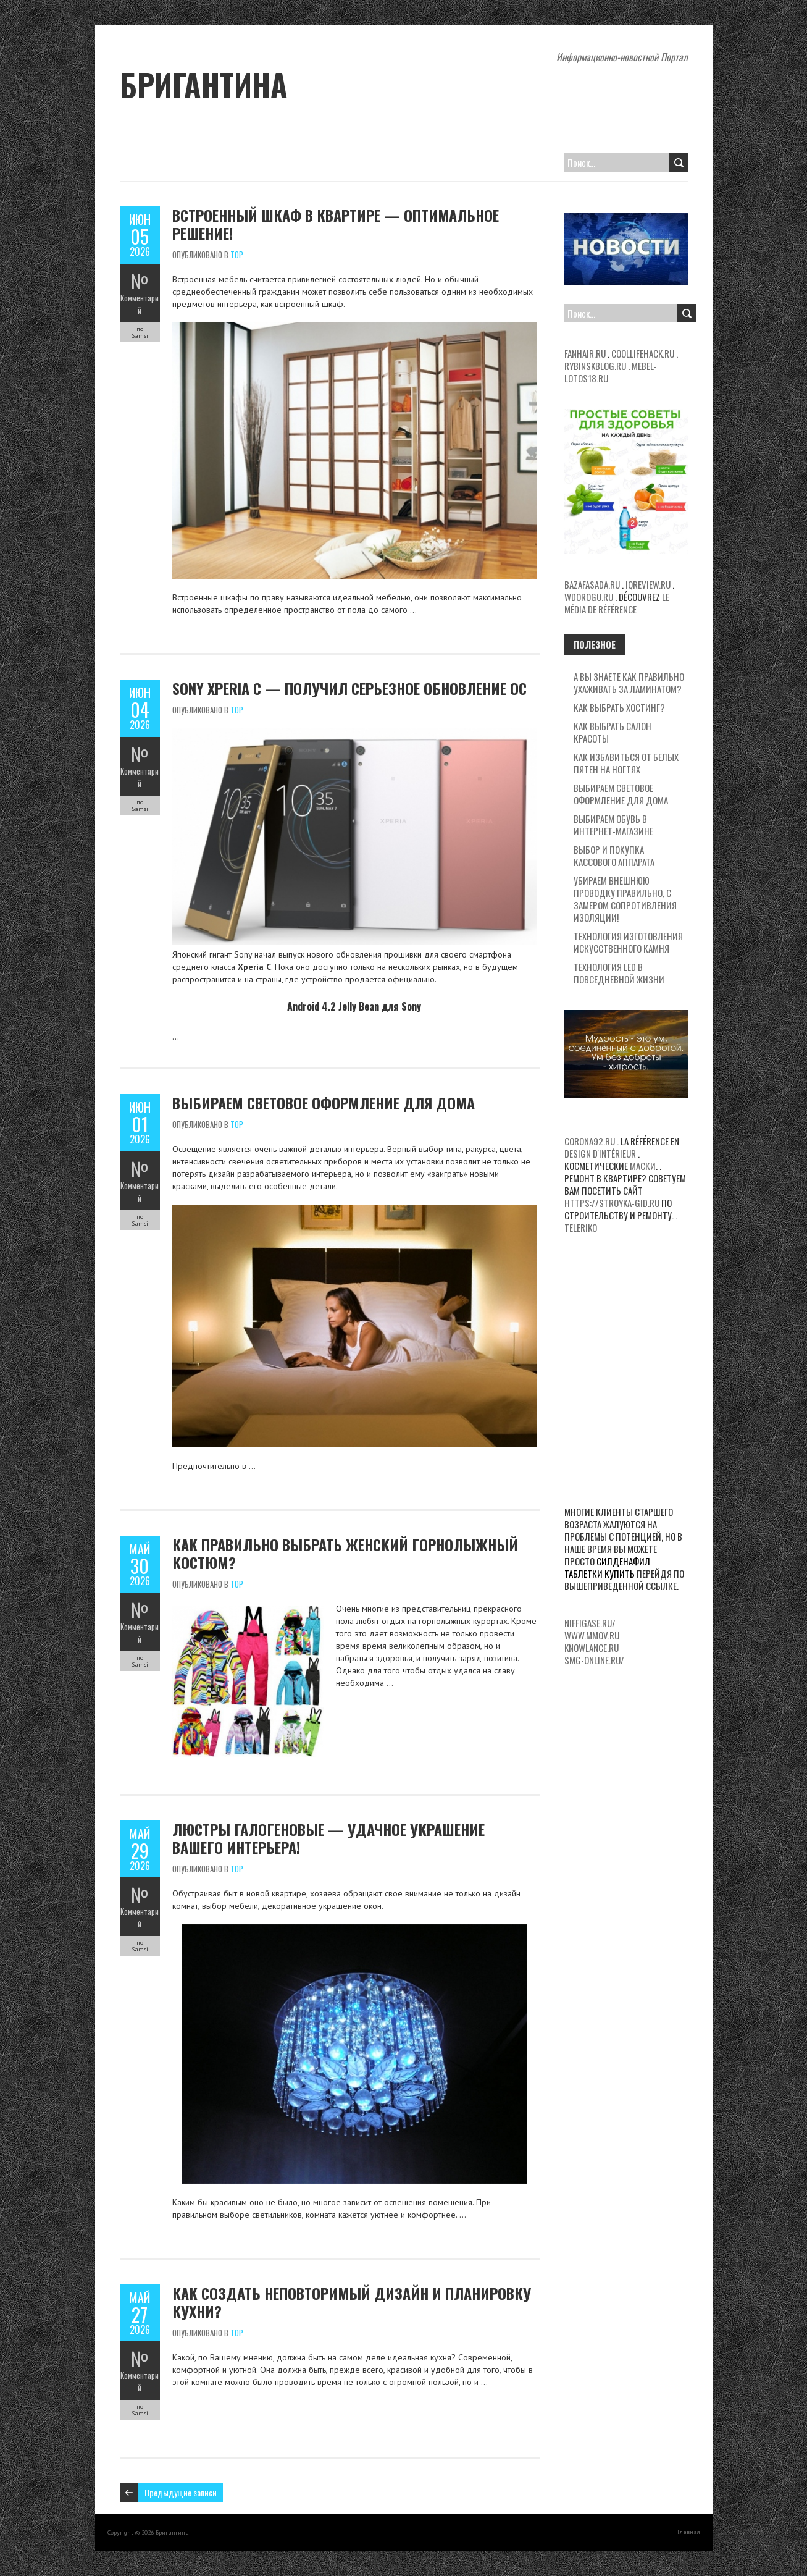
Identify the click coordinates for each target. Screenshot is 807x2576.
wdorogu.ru (588, 597)
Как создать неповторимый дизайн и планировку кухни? (351, 2302)
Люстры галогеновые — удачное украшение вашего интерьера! (328, 1838)
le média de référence (616, 603)
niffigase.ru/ (590, 1623)
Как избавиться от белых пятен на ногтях (626, 763)
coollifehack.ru (642, 353)
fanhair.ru (585, 353)
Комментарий (139, 304)
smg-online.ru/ (594, 1660)
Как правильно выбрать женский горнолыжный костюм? (345, 1553)
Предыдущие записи (180, 2492)
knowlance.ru (591, 1647)
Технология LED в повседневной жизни (619, 973)
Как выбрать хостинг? (619, 707)
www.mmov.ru (591, 1635)
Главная (688, 2532)
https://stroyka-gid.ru (611, 1203)
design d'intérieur (600, 1153)
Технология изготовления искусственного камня (628, 942)
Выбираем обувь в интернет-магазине (613, 825)
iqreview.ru (648, 584)
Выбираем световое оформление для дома (323, 1103)
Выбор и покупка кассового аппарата (614, 856)
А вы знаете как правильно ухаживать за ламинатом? (629, 683)
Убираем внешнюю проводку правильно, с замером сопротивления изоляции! (625, 898)
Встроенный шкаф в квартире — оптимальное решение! (335, 224)
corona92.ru (589, 1141)
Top (236, 254)
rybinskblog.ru (595, 366)
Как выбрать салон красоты (612, 732)
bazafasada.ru (592, 584)
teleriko (580, 1227)
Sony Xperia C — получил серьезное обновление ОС (349, 688)
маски (643, 1165)
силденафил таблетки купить (607, 1567)
